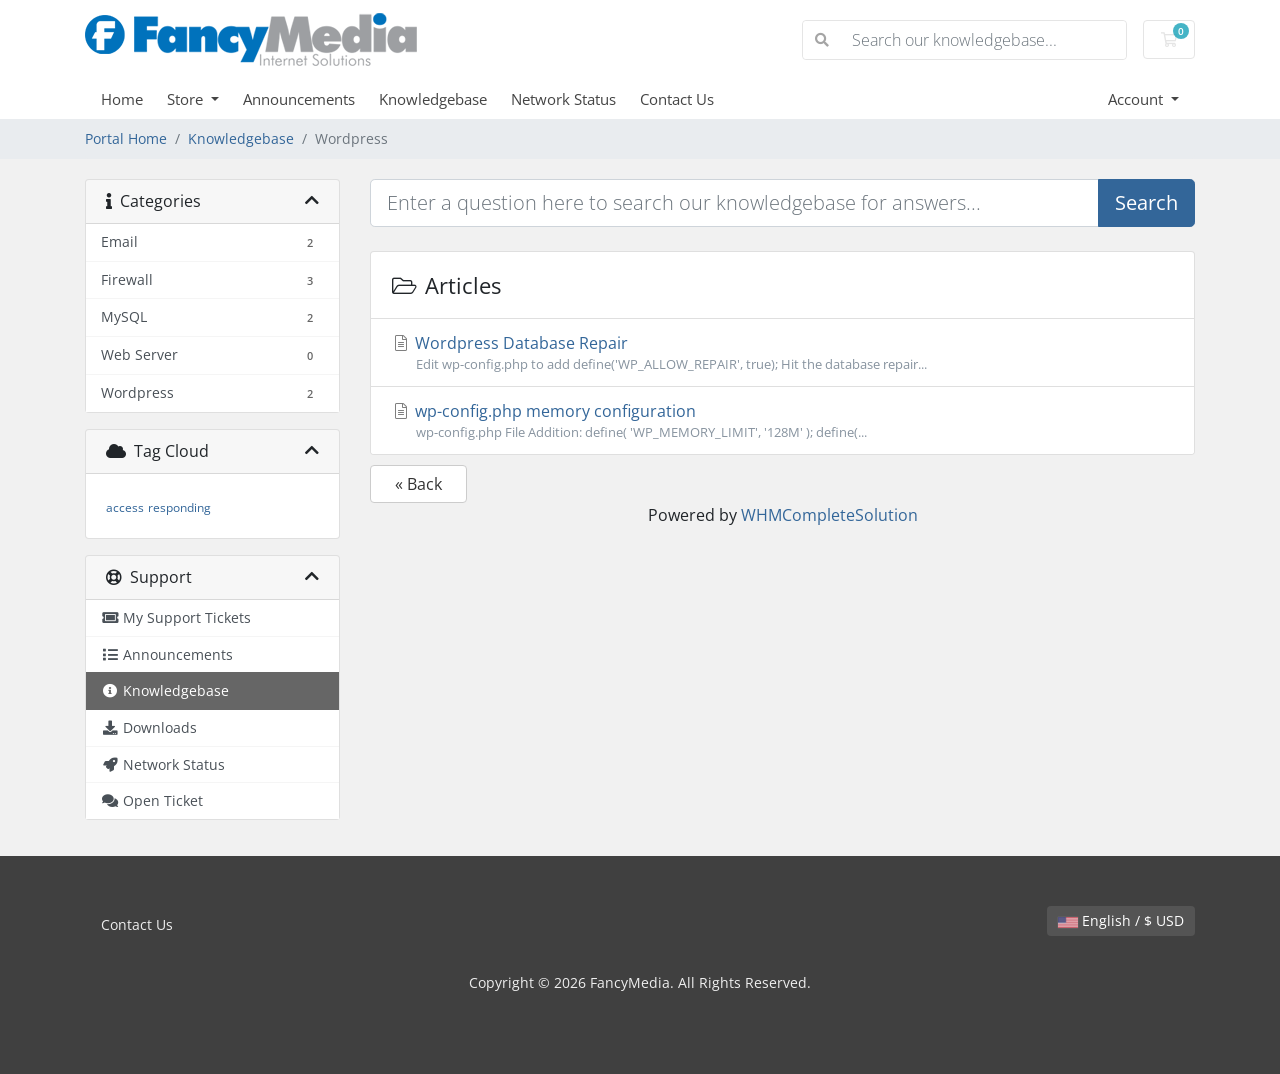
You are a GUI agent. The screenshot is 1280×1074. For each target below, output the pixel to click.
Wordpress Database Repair (782, 353)
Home (122, 99)
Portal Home (126, 138)
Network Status (563, 99)
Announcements (299, 99)
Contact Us (677, 99)
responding (179, 507)
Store (187, 99)
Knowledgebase (433, 99)
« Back (418, 484)
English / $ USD (1121, 920)
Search (1146, 202)
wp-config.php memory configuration (782, 421)
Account (1137, 99)
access (125, 507)
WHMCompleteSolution (829, 515)
